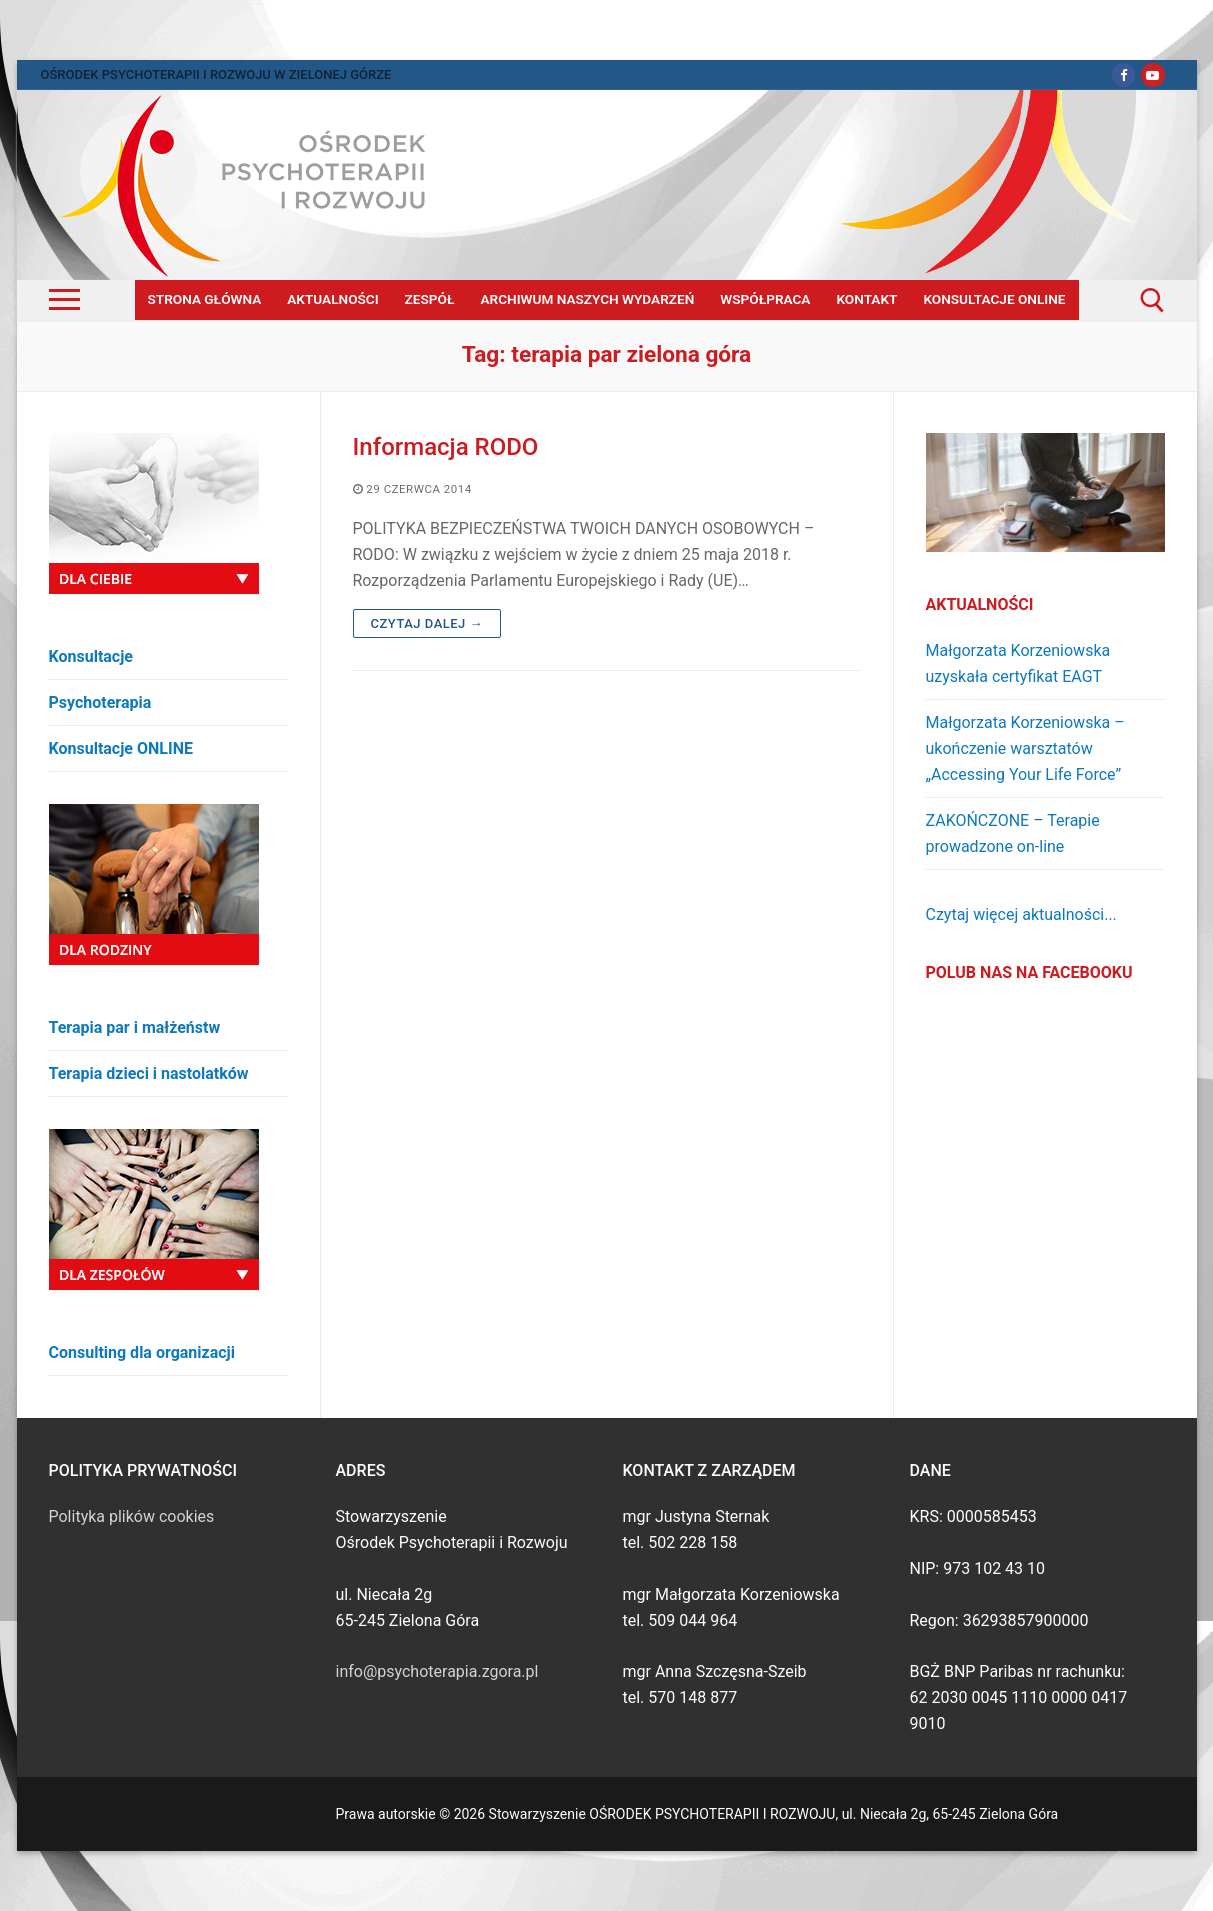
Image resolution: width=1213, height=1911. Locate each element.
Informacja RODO (446, 447)
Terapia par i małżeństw (135, 1027)
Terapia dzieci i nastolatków (149, 1073)
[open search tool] (1152, 300)
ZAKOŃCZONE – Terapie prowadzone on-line (1013, 833)
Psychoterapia (100, 702)
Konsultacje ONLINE (121, 748)
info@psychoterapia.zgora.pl (437, 1671)
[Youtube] (1152, 74)
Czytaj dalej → (427, 623)
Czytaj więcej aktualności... (1021, 914)
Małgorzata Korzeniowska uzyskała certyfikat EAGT (1018, 663)
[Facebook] (1123, 74)
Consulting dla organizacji (142, 1352)
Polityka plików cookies (132, 1516)
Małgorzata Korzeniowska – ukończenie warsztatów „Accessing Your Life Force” (1025, 748)
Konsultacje (91, 656)
